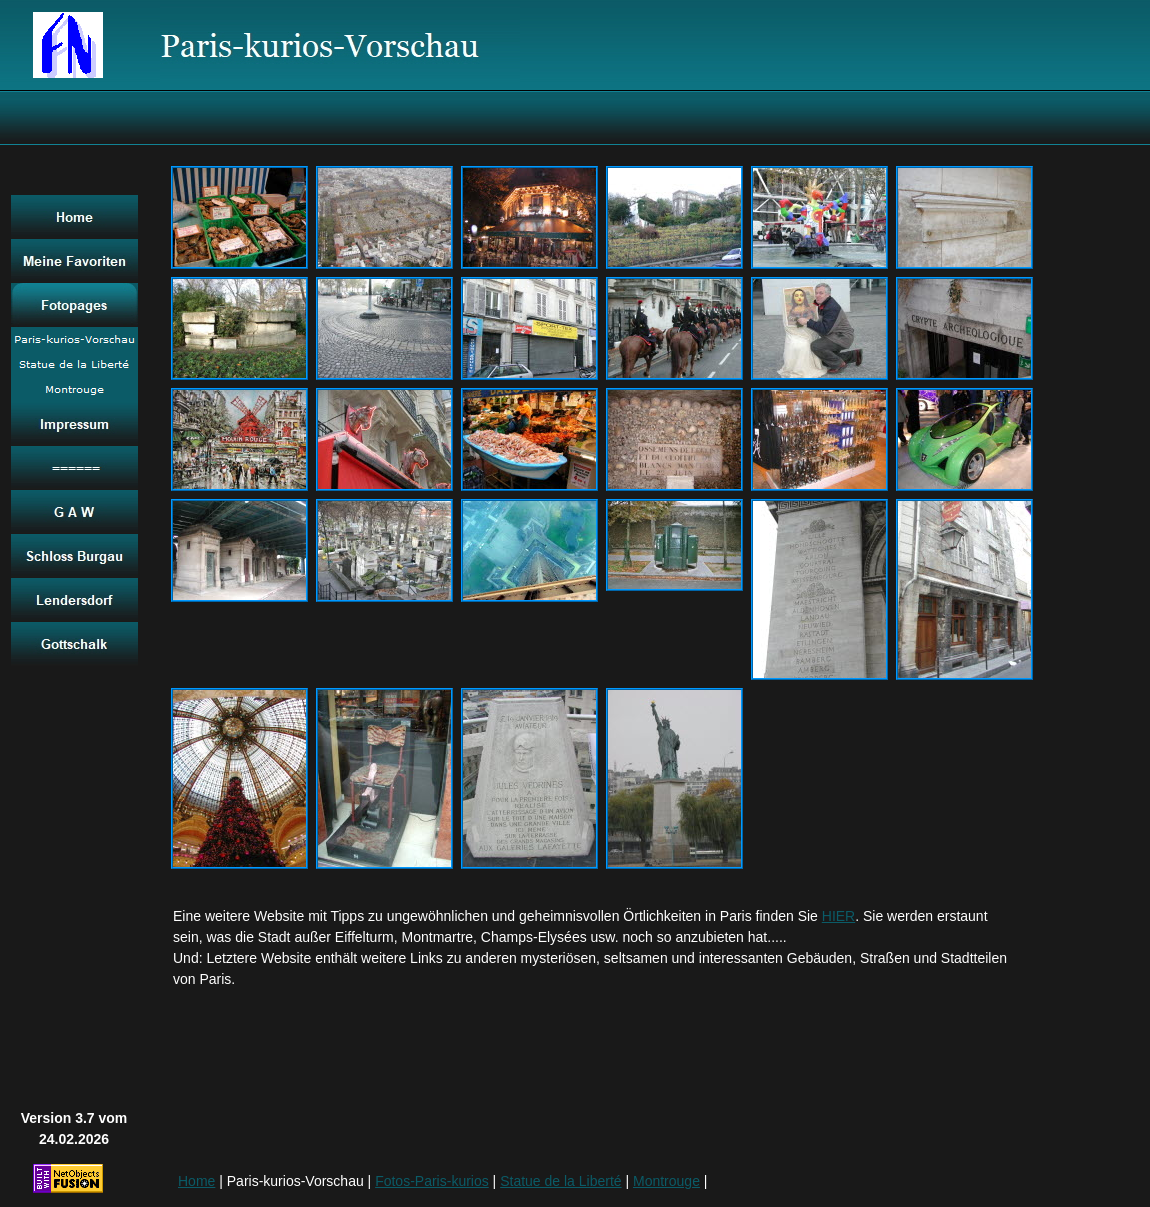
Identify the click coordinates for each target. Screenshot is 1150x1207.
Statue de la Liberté (560, 1181)
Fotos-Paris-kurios (432, 1181)
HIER (838, 916)
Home (196, 1181)
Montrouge (666, 1181)
